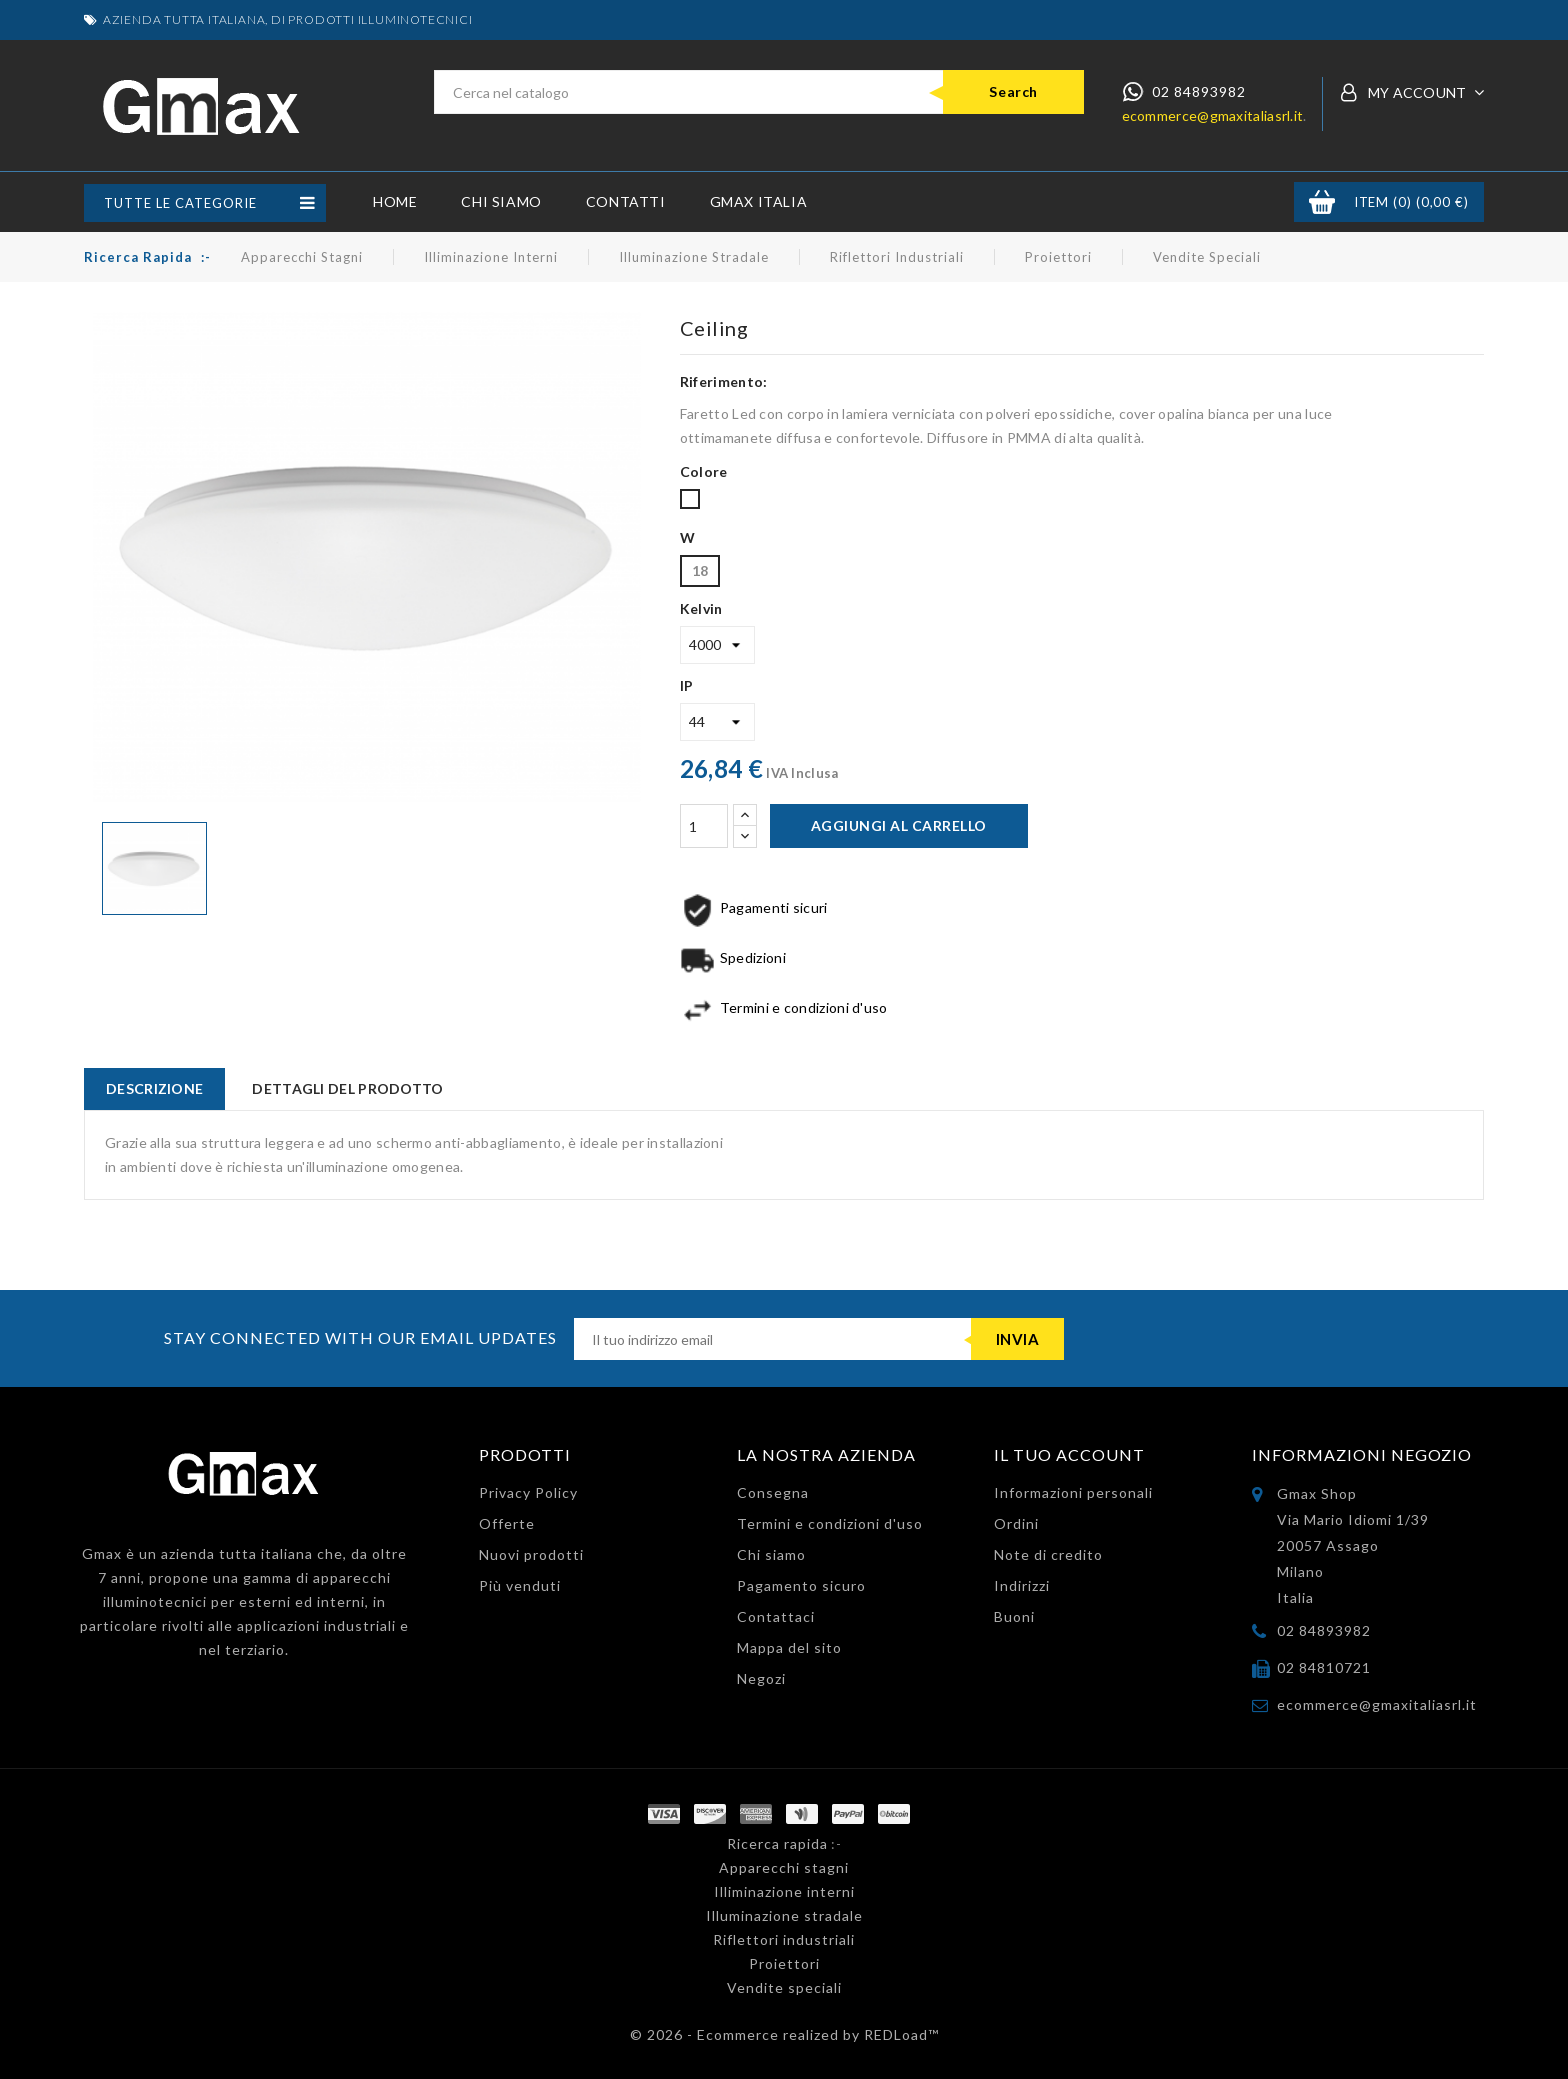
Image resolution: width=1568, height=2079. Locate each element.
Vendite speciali (1207, 257)
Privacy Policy (528, 1492)
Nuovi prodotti (531, 1554)
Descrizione (154, 1088)
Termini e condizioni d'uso (830, 1523)
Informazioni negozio (1362, 1454)
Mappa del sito (789, 1647)
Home (395, 201)
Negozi (761, 1678)
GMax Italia (759, 201)
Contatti (626, 201)
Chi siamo (501, 201)
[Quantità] (704, 826)
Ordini (1016, 1523)
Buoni (1014, 1616)
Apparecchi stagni (302, 257)
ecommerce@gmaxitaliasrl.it (1213, 115)
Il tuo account (1069, 1454)
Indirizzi (1022, 1585)
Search (1013, 91)
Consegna (773, 1492)
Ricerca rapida (138, 257)
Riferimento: (724, 381)
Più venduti (520, 1585)
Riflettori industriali (897, 257)
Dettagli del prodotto (347, 1088)
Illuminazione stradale (694, 257)
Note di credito (1048, 1554)
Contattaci (776, 1616)
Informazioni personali (1073, 1492)
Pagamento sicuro (801, 1585)
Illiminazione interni (491, 257)
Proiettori (1058, 257)
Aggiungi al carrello (899, 825)
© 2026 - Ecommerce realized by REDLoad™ (784, 2034)
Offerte (507, 1523)
